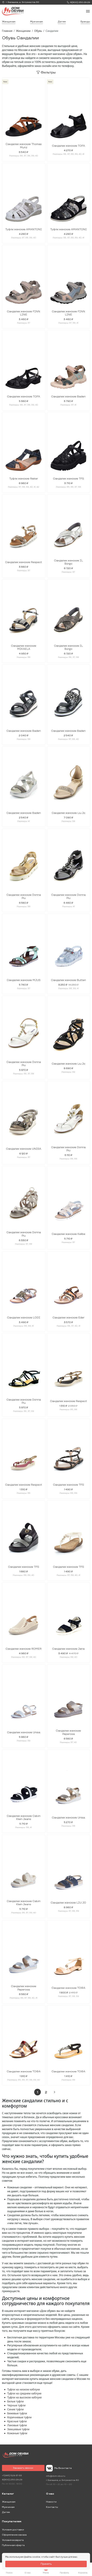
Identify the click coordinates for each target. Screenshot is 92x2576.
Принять (46, 2564)
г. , (20, 2)
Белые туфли (15, 2401)
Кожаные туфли (17, 2433)
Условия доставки (13, 2529)
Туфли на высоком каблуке (24, 2397)
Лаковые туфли (17, 2425)
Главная (7, 31)
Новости (51, 2502)
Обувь (38, 31)
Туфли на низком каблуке (23, 2389)
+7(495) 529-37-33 (12, 2475)
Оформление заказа (14, 2535)
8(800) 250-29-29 (12, 2479)
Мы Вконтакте (59, 2468)
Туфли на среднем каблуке (24, 2393)
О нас (50, 2493)
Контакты (52, 2507)
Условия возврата (13, 2540)
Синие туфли (15, 2409)
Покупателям (11, 2521)
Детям (62, 21)
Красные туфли (17, 2421)
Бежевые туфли (17, 2413)
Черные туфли (16, 2405)
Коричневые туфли (19, 2417)
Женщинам (8, 21)
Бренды (85, 21)
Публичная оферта (13, 2545)
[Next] (54, 2092)
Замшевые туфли (18, 2429)
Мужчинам (36, 21)
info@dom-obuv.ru (55, 2476)
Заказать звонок (23, 2468)
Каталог (8, 2493)
